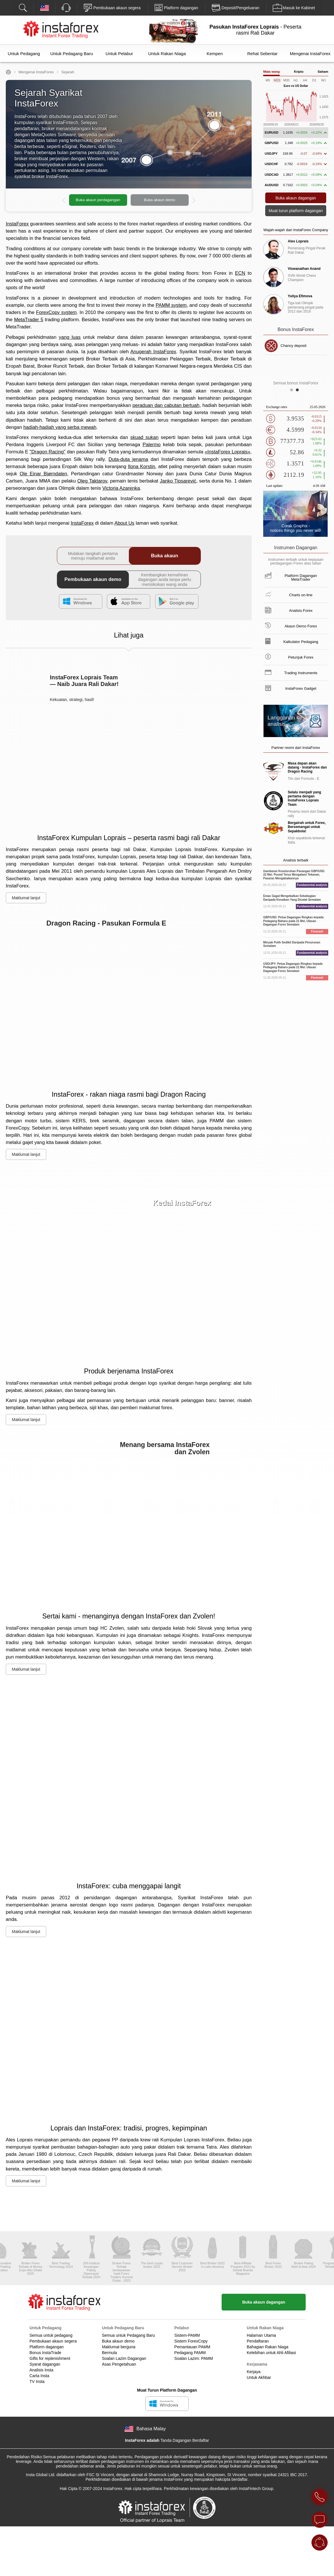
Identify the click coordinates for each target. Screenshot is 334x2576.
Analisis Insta (41, 2370)
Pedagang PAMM (190, 2352)
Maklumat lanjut (26, 898)
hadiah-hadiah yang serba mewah (60, 427)
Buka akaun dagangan (263, 2302)
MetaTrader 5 (28, 319)
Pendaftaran (258, 2341)
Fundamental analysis (312, 885)
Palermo (151, 444)
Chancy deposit (294, 345)
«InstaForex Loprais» (227, 452)
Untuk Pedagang (24, 53)
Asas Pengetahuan (119, 2364)
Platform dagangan (46, 2347)
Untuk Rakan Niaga (167, 53)
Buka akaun (164, 555)
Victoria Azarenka (121, 488)
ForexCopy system (56, 312)
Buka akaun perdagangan (98, 200)
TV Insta (36, 2381)
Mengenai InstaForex (310, 53)
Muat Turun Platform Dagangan (167, 2390)
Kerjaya (253, 2371)
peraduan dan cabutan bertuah (166, 405)
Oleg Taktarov (92, 481)
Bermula (109, 2352)
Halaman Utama (261, 2335)
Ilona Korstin (141, 466)
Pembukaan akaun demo (92, 579)
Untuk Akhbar (259, 2377)
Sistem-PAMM (187, 2335)
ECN (240, 273)
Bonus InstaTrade (45, 2352)
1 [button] (293, 391)
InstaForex (17, 224)
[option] (128, 200)
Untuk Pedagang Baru (71, 53)
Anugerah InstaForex (153, 351)
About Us (124, 523)
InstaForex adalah (142, 2440)
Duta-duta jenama (128, 459)
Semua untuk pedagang (51, 2335)
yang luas (69, 337)
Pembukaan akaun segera (53, 2341)
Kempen (215, 53)
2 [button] (299, 391)
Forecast (317, 931)
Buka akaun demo (159, 200)
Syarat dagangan (44, 2364)
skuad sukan (144, 437)
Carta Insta (39, 2375)
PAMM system (171, 305)
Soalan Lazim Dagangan (124, 2358)
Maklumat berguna (119, 2347)
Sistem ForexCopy (190, 2341)
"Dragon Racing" (47, 452)
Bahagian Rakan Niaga (267, 2347)
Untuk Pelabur (119, 53)
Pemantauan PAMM (192, 2347)
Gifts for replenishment (49, 2358)
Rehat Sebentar (262, 53)
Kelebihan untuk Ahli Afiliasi (271, 2352)
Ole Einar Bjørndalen (43, 473)
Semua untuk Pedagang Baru (128, 2335)
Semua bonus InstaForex (295, 383)
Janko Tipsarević (178, 481)
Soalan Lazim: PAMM (193, 2358)
